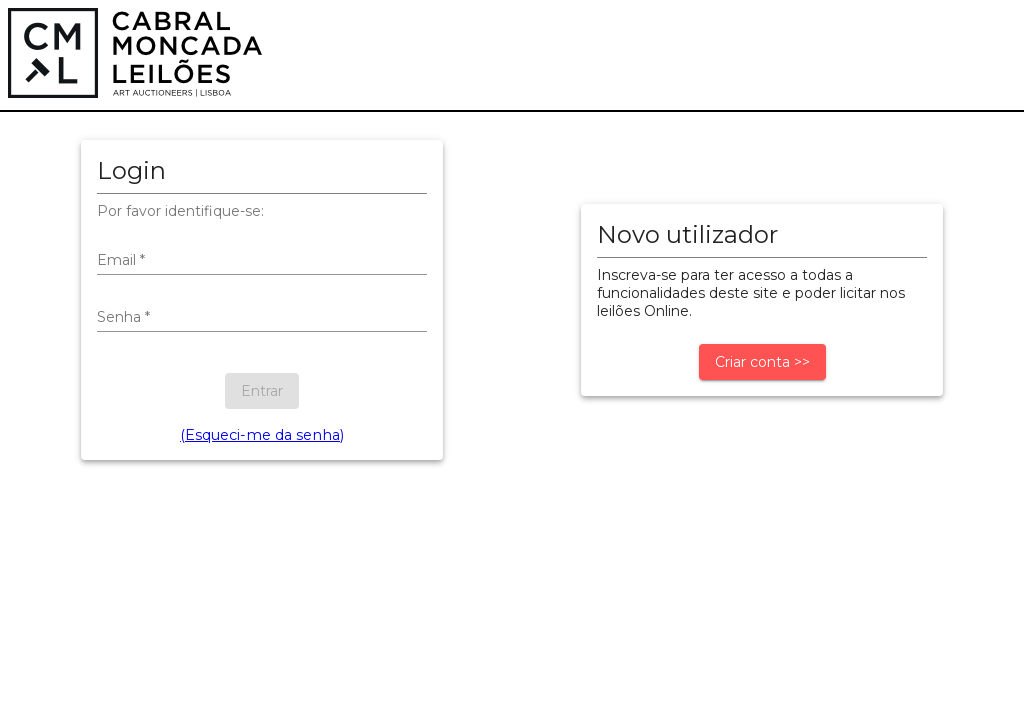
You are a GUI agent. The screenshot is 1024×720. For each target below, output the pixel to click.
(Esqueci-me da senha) (262, 435)
